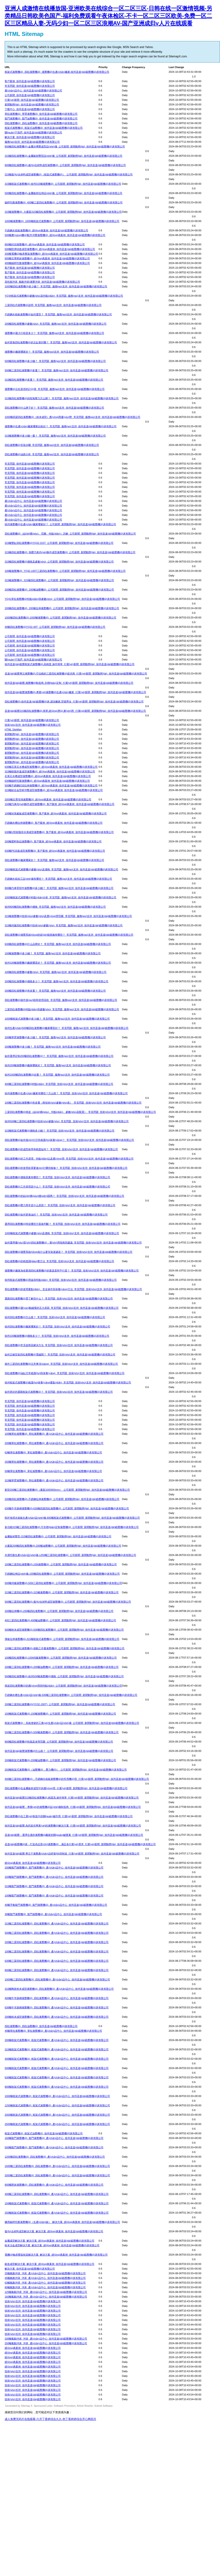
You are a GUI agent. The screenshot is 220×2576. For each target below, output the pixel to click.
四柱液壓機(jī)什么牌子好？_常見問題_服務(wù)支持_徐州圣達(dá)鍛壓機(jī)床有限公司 (54, 407)
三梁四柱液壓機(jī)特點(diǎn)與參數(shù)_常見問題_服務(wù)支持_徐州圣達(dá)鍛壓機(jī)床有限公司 (62, 1009)
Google (116, 47)
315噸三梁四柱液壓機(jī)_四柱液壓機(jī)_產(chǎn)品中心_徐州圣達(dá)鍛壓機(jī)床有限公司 (57, 1923)
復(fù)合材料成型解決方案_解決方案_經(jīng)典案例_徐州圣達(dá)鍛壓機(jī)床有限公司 (54, 2231)
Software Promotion (65, 2405)
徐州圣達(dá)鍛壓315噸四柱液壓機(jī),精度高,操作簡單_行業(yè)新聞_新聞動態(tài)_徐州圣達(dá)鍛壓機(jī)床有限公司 (72, 1797)
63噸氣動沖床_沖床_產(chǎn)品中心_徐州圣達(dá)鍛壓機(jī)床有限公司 (45, 2282)
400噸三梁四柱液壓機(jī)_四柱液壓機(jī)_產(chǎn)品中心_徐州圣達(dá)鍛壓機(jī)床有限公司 (57, 2194)
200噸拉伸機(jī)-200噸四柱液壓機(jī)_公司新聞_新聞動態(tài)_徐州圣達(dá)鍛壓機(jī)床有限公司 (59, 1611)
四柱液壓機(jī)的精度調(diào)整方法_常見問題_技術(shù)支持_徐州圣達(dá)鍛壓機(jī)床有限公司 (59, 1261)
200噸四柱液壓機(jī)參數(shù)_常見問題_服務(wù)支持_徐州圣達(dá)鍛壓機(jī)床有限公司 (55, 323)
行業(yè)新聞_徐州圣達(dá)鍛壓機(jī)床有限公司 (32, 99)
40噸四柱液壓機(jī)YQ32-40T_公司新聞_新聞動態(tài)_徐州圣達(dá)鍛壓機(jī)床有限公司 (55, 626)
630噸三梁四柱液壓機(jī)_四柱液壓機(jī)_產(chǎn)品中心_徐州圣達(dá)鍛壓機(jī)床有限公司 (57, 1960)
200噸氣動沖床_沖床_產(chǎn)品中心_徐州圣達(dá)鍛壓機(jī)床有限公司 (46, 2338)
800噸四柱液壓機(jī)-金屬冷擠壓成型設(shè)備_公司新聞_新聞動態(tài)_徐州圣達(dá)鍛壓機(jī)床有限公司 (65, 146)
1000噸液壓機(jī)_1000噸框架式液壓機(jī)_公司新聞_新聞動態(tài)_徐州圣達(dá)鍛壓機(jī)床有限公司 (62, 221)
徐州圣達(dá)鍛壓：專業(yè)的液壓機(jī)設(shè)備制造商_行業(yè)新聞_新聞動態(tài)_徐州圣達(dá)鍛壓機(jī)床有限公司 (73, 1806)
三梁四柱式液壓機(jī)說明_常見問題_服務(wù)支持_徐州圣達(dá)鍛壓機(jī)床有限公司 (53, 305)
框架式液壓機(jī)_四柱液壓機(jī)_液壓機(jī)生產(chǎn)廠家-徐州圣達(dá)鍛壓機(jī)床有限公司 (57, 71)
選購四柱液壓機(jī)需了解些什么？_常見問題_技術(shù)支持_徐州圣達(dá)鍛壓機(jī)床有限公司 (59, 1298)
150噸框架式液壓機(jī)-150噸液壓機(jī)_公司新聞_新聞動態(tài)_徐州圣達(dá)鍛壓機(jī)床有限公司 (60, 1713)
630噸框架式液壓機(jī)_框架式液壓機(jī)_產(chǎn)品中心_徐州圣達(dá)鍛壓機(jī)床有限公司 (57, 2077)
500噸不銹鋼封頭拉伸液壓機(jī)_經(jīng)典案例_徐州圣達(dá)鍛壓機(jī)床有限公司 (51, 785)
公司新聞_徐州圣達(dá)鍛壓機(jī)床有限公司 (30, 95)
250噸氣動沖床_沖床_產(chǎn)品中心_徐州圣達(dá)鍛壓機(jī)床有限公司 (46, 2343)
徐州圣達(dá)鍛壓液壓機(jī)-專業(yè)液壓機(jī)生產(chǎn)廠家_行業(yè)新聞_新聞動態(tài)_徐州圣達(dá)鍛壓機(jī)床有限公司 (75, 692)
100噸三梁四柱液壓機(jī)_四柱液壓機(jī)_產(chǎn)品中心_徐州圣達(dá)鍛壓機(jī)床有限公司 (57, 1951)
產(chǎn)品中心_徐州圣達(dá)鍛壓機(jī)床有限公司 (33, 90)
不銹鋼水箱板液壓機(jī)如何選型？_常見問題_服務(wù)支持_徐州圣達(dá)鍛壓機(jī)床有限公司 (58, 314)
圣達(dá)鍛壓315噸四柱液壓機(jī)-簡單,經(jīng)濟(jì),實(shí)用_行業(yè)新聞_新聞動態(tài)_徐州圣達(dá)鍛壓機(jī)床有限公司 (75, 710)
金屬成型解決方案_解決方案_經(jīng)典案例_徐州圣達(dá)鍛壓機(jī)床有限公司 (49, 2240)
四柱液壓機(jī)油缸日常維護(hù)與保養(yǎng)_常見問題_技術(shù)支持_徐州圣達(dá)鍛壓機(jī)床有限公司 (64, 1373)
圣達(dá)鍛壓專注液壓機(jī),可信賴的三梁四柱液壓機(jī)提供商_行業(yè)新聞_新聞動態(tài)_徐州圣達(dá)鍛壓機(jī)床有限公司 (76, 673)
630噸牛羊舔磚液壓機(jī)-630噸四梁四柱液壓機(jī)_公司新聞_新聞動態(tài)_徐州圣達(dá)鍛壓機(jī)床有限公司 (67, 1508)
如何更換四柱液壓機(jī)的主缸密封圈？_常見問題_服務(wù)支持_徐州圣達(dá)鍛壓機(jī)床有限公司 (61, 342)
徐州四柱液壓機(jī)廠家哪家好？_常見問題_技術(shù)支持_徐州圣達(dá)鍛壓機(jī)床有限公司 (57, 1326)
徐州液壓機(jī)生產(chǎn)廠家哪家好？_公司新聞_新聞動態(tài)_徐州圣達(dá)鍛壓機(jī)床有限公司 (60, 524)
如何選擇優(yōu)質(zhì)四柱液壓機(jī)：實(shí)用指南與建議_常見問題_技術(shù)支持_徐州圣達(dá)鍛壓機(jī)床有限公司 (73, 1242)
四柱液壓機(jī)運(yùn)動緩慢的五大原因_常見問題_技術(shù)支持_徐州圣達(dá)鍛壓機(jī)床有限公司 (62, 1307)
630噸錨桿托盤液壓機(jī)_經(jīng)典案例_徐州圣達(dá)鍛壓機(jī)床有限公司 (47, 780)
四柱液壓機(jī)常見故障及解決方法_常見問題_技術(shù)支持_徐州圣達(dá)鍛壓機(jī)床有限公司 (59, 1345)
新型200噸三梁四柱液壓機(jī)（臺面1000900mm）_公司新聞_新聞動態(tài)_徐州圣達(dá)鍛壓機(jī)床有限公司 (67, 1489)
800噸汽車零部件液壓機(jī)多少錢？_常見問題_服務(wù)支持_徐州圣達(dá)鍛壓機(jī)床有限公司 (59, 888)
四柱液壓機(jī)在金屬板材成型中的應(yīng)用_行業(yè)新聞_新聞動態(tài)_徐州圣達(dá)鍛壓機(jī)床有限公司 (66, 1788)
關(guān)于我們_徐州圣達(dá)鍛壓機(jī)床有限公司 (33, 132)
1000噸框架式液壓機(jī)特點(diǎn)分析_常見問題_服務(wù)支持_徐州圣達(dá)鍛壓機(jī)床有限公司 (60, 897)
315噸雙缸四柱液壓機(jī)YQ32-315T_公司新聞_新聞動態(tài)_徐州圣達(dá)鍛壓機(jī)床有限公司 (59, 543)
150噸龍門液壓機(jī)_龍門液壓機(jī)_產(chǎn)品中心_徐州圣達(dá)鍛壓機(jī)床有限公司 (54, 1876)
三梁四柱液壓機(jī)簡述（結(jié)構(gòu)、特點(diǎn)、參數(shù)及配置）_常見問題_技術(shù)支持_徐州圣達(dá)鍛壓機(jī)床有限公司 (80, 1112)
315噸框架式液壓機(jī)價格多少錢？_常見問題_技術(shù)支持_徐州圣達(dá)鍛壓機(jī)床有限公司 (59, 1130)
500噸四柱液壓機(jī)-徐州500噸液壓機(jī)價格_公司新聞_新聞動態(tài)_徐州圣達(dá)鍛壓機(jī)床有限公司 (64, 1676)
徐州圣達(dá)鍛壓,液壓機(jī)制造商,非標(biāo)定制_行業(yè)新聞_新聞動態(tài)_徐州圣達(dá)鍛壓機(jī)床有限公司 (69, 682)
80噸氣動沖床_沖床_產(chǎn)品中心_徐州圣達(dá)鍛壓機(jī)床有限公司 (45, 2287)
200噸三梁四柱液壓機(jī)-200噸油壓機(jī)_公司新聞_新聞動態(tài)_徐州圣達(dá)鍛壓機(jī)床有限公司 (62, 1667)
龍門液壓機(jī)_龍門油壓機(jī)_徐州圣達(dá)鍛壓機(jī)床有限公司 (41, 118)
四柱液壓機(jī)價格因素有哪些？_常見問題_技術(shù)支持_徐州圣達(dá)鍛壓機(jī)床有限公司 (57, 1177)
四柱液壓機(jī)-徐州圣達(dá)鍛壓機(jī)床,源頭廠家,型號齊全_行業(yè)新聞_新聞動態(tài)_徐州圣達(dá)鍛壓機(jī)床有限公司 (74, 701)
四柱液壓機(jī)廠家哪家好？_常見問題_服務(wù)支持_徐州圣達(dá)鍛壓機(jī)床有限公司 (54, 860)
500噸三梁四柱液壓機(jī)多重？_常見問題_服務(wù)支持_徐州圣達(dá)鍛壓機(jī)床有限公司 (56, 370)
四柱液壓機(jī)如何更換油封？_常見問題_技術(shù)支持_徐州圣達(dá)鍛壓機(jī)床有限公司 (56, 1214)
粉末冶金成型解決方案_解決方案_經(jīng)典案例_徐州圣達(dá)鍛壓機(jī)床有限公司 (52, 2245)
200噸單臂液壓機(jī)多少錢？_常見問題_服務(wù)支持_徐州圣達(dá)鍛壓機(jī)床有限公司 (55, 1037)
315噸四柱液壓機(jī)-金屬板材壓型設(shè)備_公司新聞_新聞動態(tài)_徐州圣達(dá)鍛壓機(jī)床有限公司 (63, 155)
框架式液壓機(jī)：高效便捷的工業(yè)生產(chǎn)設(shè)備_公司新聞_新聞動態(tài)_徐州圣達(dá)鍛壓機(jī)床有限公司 (72, 1723)
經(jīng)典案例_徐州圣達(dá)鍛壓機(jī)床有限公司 (33, 1862)
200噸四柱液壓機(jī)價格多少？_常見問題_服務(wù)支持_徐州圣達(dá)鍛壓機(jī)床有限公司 (56, 981)
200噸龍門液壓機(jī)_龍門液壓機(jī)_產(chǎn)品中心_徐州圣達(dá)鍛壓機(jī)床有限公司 (54, 1867)
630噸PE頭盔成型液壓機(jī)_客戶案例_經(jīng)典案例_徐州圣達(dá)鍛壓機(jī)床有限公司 (55, 850)
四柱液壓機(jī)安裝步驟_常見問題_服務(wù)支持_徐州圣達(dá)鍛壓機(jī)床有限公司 (52, 445)
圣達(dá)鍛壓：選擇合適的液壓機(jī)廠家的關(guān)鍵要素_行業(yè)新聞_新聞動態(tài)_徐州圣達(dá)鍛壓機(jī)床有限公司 (74, 1834)
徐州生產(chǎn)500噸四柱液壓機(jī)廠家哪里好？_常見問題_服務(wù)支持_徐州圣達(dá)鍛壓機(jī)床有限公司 (66, 1028)
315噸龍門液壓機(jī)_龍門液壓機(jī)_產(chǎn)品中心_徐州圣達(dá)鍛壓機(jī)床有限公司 (54, 1886)
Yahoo (149, 47)
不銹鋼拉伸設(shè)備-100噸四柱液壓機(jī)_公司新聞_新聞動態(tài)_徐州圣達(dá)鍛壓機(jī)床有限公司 (62, 1573)
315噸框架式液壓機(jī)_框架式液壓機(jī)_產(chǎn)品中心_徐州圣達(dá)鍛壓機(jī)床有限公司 (57, 2049)
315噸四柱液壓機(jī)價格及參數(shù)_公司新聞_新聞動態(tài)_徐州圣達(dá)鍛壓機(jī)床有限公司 (59, 561)
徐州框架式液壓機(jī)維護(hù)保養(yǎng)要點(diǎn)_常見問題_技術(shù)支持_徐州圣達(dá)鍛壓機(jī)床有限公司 (68, 1382)
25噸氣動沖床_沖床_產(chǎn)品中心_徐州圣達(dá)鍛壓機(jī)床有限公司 (45, 2273)
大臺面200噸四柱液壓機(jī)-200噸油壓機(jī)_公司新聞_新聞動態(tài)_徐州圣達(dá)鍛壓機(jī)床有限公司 (63, 1545)
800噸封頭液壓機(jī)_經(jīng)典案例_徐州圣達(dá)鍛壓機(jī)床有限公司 (45, 244)
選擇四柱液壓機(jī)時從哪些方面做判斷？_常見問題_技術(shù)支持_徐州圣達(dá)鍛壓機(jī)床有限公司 (63, 1223)
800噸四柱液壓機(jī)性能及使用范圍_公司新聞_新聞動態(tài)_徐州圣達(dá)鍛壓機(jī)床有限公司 (59, 1741)
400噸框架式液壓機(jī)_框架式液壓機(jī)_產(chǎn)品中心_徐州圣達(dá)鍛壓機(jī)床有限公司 (57, 2058)
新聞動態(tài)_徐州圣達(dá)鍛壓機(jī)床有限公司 (32, 104)
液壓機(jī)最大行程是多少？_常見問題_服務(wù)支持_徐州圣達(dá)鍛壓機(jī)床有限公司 (54, 333)
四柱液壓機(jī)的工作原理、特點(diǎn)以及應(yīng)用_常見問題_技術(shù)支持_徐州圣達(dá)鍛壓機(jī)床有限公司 (69, 1158)
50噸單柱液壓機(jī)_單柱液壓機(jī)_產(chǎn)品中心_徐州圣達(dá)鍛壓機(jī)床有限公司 (53, 1471)
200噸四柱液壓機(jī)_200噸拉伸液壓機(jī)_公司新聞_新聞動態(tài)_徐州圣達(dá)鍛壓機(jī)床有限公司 (62, 608)
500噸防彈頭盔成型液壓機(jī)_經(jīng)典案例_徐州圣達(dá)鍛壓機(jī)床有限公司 (50, 249)
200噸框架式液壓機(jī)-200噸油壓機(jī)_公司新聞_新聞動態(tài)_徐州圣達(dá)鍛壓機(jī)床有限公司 (60, 1760)
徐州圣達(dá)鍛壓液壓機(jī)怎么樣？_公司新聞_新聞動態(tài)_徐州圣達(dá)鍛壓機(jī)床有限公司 (59, 1751)
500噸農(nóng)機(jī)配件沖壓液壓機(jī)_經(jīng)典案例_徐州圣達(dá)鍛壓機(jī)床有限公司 (55, 235)
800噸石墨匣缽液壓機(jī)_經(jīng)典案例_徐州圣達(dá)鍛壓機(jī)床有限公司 (47, 258)
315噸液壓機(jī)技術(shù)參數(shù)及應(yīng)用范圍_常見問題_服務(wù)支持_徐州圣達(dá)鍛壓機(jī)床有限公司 (68, 916)
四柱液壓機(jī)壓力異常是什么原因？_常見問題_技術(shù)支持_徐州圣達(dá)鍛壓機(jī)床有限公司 (60, 1205)
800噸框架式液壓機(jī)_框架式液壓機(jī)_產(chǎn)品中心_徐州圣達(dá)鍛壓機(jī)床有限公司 (57, 2086)
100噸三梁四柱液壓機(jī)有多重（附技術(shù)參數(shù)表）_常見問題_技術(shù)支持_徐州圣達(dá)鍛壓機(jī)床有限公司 (73, 1102)
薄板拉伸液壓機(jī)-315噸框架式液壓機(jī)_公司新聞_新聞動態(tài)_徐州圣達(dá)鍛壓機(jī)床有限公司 (62, 1639)
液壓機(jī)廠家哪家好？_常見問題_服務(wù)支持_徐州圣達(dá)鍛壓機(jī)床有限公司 (52, 351)
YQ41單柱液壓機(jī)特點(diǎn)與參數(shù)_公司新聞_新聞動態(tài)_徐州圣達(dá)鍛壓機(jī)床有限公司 (62, 598)
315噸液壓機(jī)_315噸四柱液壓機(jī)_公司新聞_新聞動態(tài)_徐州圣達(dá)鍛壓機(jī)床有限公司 (59, 580)
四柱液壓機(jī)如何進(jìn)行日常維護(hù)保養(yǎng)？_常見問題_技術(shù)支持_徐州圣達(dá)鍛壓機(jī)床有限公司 (69, 1140)
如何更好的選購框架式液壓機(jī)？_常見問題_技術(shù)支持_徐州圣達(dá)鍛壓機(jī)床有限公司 (59, 1391)
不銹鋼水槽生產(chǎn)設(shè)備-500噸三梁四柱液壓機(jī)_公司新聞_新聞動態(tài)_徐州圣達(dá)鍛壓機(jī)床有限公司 (71, 1695)
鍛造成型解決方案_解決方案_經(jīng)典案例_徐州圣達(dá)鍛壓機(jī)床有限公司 (49, 2264)
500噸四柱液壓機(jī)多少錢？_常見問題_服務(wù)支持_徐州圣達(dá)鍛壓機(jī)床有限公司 (55, 361)
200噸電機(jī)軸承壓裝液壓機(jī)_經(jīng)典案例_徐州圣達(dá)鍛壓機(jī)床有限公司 (51, 253)
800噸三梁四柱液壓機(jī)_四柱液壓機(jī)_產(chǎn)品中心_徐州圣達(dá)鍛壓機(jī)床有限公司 (57, 1970)
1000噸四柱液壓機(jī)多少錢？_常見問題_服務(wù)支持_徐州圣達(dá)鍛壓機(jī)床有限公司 (56, 286)
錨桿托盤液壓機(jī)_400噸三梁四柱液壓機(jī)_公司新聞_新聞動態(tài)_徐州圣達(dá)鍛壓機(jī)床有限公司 (64, 202)
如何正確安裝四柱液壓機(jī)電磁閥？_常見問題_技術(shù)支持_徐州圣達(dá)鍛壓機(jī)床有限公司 (60, 1354)
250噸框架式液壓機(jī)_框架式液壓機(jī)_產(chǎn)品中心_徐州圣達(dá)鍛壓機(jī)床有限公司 (57, 2212)
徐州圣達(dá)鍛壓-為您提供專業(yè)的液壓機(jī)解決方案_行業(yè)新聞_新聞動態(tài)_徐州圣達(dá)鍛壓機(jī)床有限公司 (73, 1825)
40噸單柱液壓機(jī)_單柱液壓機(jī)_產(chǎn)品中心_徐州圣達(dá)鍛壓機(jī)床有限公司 (53, 2030)
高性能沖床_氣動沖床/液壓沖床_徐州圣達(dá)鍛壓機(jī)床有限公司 (42, 281)
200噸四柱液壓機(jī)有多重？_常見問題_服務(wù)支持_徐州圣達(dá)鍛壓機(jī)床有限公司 (55, 990)
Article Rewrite (85, 2405)
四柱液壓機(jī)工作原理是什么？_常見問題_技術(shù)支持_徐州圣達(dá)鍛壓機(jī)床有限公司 (57, 1186)
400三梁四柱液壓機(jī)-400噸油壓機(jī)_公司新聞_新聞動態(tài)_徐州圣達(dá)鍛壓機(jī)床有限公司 (60, 1620)
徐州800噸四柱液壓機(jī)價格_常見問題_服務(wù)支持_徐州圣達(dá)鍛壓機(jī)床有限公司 (55, 906)
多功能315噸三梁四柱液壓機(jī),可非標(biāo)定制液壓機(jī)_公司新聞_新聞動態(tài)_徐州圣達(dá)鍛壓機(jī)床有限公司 (72, 1527)
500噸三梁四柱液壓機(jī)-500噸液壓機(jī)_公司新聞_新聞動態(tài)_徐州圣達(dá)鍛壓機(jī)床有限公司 (62, 1732)
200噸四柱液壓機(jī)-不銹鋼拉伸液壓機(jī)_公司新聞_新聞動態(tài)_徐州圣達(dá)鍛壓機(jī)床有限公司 (62, 1499)
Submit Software (103, 2405)
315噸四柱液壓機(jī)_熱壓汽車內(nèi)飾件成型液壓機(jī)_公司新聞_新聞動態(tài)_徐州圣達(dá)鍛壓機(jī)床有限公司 (70, 552)
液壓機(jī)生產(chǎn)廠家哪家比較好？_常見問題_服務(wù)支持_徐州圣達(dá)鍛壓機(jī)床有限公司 (61, 426)
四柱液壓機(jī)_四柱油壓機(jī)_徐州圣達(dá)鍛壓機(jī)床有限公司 (41, 123)
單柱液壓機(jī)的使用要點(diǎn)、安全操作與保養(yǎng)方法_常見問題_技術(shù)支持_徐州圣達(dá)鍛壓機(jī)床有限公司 (73, 1289)
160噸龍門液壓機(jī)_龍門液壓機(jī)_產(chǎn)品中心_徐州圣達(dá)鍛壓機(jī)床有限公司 (54, 2138)
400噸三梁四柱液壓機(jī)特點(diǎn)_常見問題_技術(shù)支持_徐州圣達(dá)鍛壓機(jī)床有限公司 (59, 1084)
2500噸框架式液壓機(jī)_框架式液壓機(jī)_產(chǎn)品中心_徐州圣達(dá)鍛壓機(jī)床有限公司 (57, 2124)
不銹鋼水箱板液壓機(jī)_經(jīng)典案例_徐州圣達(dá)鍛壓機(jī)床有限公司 (46, 230)
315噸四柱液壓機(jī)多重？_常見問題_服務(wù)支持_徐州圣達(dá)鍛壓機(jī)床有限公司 (54, 379)
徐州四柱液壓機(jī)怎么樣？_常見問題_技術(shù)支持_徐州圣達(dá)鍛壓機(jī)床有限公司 (55, 1317)
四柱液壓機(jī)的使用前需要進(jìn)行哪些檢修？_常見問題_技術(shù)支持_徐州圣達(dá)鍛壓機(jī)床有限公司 (66, 1167)
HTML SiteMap (13, 729)
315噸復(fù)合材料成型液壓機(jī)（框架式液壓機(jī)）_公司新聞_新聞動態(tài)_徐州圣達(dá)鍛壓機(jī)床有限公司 (69, 174)
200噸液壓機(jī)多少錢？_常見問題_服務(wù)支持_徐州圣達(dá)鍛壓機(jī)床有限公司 (53, 1046)
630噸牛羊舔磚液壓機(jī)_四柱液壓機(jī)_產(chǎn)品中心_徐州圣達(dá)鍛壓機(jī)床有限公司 (57, 2007)
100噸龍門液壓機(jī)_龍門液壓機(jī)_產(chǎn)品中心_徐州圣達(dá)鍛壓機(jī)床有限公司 (54, 1895)
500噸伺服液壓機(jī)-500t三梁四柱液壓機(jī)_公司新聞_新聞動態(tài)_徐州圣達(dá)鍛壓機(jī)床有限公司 (63, 1583)
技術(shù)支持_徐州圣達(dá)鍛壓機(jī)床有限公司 (33, 724)
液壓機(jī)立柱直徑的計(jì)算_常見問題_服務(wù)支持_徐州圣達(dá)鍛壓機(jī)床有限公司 (55, 389)
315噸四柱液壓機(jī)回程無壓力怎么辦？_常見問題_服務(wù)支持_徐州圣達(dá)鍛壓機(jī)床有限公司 (62, 398)
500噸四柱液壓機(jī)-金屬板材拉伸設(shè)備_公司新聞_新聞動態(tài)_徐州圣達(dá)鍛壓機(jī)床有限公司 (63, 193)
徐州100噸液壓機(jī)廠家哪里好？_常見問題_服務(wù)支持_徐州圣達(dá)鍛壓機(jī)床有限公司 (58, 962)
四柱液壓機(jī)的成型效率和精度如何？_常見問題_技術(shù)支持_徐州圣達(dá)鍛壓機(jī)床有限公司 (61, 1149)
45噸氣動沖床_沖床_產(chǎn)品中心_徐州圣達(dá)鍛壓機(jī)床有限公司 (45, 2278)
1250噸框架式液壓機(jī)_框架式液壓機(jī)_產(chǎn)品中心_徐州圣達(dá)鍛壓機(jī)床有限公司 (57, 2105)
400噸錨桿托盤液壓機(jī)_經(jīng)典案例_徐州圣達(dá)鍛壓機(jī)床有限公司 (47, 263)
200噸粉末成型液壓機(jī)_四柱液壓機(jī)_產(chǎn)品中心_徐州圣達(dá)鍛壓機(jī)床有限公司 (57, 2016)
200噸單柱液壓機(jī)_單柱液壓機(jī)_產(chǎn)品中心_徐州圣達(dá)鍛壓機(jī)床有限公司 (54, 1443)
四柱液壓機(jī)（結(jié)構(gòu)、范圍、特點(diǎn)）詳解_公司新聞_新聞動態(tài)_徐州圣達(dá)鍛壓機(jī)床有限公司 (70, 533)
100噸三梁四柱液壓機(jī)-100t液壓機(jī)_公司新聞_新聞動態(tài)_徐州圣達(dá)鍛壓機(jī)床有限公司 (61, 1564)
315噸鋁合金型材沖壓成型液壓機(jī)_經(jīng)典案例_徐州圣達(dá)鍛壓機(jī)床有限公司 (54, 790)
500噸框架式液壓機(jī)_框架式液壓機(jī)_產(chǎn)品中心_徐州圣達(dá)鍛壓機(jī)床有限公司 (57, 2068)
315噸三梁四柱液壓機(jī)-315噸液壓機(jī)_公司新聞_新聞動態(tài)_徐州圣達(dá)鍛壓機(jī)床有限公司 (62, 1592)
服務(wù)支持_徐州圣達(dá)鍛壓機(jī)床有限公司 (32, 141)
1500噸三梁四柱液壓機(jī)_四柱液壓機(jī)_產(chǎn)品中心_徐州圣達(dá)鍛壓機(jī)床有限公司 (57, 2166)
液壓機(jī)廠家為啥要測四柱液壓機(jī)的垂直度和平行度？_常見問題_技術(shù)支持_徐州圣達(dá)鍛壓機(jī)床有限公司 (72, 1270)
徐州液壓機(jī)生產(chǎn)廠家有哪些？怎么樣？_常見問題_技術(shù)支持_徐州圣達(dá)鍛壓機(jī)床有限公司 (66, 1093)
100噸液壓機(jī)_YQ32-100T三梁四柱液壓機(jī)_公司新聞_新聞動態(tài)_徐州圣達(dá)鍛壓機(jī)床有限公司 (65, 570)
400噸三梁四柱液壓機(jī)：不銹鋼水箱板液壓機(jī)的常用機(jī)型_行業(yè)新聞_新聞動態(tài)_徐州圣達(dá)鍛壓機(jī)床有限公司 (77, 1779)
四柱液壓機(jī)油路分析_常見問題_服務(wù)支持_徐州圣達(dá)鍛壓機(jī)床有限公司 (52, 454)
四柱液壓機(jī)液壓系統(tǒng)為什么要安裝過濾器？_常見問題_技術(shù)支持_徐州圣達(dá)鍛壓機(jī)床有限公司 (68, 1251)
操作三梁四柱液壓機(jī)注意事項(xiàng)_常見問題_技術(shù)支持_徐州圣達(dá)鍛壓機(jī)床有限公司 (61, 1363)
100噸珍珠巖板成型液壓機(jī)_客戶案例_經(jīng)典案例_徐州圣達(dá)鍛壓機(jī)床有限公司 (56, 813)
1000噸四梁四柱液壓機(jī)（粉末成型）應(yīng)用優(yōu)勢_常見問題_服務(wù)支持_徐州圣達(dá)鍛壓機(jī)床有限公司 (72, 417)
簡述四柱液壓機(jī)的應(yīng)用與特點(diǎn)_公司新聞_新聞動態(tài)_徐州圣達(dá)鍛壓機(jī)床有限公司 (63, 1685)
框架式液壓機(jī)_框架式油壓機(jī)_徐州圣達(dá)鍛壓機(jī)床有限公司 (44, 127)
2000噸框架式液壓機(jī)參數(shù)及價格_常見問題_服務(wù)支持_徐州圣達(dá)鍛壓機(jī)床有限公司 (61, 869)
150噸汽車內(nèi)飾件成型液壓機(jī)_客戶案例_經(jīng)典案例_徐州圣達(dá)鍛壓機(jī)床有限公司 (59, 804)
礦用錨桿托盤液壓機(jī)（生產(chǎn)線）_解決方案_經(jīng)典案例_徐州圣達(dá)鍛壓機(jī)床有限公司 (62, 2222)
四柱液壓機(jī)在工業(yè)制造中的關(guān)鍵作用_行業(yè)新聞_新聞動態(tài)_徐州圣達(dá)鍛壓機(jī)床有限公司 (69, 1816)
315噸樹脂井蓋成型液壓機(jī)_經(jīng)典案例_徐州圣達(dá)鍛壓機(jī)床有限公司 (50, 771)
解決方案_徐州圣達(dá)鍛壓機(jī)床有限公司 (30, 137)
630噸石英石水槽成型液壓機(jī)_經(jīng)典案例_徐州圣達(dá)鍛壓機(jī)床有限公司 (51, 766)
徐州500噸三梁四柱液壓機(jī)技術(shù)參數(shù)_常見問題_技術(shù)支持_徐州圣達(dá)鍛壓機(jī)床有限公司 (67, 1121)
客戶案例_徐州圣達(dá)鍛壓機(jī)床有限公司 (30, 81)
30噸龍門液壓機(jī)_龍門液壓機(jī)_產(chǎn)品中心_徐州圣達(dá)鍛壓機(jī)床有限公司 (53, 1914)
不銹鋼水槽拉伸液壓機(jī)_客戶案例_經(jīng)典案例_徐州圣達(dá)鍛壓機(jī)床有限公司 (54, 822)
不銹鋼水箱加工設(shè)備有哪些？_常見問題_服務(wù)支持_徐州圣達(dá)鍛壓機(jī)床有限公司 (58, 878)
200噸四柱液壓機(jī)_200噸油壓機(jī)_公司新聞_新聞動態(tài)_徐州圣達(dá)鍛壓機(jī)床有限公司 (59, 589)
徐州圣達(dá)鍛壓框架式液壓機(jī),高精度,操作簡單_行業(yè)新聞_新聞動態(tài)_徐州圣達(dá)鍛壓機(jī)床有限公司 (70, 664)
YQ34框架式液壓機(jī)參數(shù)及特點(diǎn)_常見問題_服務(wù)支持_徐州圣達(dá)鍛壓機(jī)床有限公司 (64, 295)
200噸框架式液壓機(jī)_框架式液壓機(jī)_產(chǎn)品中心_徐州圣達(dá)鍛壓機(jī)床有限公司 (57, 2040)
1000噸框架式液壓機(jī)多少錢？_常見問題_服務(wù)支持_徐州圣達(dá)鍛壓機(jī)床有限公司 (57, 1018)
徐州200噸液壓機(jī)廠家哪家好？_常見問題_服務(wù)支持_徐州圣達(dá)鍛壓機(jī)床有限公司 (58, 1065)
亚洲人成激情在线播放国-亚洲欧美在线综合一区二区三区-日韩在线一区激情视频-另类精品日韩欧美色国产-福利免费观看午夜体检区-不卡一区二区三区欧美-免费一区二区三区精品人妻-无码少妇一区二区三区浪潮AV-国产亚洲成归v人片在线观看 (108, 15)
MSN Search (131, 47)
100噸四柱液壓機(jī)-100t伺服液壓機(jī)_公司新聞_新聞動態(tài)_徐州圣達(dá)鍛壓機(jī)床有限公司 (61, 1657)
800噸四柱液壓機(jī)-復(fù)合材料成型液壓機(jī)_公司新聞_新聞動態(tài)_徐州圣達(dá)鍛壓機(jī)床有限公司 (65, 165)
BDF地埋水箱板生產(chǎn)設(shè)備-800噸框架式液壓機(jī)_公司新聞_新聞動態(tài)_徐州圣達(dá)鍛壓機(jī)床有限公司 (72, 1517)
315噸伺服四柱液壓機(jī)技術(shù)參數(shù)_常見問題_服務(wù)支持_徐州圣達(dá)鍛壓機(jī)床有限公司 (64, 925)
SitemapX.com (178, 56)
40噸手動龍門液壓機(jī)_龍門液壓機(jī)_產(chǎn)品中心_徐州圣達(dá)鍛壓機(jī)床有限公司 (56, 1904)
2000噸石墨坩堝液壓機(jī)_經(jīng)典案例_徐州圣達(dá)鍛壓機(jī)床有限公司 (48, 799)
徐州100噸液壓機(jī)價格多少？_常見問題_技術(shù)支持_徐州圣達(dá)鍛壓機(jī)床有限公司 (57, 1335)
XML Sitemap (51, 56)
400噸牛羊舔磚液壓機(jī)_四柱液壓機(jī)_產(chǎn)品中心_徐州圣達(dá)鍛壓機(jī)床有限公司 (57, 1998)
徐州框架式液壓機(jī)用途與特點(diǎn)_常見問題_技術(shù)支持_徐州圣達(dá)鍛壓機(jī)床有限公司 (61, 1279)
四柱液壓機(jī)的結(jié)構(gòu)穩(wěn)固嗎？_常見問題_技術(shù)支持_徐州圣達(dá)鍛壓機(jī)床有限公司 (64, 1195)
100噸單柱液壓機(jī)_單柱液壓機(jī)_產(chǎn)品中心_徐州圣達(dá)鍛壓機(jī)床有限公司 (54, 1433)
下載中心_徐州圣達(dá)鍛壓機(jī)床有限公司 (30, 109)
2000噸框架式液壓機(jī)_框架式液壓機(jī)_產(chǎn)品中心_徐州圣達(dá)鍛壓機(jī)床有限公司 (57, 2114)
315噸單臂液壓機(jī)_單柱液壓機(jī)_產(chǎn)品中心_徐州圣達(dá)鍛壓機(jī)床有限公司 (54, 1480)
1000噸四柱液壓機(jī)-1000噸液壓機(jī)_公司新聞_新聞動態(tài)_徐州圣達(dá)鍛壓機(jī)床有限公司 (60, 617)
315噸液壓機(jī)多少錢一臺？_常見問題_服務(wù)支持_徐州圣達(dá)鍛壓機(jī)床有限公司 (55, 435)
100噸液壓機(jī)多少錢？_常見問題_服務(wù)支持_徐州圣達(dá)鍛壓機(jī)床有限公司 (53, 953)
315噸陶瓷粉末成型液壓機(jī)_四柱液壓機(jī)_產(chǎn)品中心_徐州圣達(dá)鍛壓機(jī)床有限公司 (59, 1988)
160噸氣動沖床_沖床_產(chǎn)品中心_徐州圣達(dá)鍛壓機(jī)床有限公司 (46, 2296)
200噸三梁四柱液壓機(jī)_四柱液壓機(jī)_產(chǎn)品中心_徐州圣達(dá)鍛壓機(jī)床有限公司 (57, 1942)
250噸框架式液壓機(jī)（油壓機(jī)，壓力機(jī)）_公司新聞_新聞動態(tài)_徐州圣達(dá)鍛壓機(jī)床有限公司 (66, 1769)
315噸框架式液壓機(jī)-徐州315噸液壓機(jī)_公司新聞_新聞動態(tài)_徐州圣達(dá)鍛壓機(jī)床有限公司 (63, 183)
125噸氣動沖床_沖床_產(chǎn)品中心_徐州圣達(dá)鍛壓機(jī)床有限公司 (46, 2292)
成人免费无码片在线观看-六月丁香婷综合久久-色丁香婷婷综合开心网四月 (50, 2419)
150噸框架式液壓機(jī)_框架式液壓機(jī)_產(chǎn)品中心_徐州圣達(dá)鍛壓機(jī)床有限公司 (57, 2203)
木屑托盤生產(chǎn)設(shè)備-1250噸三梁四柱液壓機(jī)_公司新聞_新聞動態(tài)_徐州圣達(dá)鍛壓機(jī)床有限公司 (70, 1555)
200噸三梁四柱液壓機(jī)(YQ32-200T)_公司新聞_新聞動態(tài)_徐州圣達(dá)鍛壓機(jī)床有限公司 (60, 1704)
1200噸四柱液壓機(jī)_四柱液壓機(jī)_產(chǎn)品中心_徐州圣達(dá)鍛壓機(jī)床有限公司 (55, 2156)
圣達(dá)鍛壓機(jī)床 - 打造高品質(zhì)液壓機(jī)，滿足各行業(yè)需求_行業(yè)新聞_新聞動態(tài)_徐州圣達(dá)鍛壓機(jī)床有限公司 (80, 1844)
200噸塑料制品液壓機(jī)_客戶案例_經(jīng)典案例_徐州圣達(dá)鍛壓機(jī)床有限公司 (53, 841)
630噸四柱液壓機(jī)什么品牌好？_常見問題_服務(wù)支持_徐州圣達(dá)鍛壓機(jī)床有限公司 (58, 944)
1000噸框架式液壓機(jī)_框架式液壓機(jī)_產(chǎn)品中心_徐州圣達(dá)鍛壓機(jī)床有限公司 (57, 2096)
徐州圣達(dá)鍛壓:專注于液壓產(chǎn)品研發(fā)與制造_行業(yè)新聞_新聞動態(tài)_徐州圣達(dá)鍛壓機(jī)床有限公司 (72, 1853)
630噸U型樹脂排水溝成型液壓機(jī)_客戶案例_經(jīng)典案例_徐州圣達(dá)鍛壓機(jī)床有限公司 (59, 832)
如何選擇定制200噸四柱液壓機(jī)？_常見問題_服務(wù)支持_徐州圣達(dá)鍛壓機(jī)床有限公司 (59, 1056)
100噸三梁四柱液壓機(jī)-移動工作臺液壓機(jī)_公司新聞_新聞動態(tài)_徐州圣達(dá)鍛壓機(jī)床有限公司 (64, 1648)
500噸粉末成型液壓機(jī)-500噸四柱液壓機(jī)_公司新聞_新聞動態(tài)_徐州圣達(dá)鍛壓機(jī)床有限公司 (64, 1629)
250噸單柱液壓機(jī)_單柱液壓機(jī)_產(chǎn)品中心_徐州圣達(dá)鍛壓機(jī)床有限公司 (54, 1461)
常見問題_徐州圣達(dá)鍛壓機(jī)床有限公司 (30, 85)
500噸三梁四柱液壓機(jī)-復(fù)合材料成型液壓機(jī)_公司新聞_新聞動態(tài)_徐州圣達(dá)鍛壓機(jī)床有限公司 (68, 1601)
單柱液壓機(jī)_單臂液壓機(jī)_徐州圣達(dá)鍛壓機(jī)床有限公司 (41, 113)
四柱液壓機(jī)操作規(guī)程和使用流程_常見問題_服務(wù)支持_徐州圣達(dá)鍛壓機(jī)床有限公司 (61, 1000)
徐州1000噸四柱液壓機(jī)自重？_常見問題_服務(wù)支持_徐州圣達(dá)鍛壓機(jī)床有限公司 (57, 1074)
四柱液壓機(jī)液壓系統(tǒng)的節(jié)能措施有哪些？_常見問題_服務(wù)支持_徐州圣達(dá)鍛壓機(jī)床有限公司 (69, 934)
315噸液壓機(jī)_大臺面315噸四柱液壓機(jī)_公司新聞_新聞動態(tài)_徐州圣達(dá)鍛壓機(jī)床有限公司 (63, 211)
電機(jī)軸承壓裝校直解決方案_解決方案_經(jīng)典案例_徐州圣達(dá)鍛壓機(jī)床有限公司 (56, 2254)
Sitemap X (26, 2405)
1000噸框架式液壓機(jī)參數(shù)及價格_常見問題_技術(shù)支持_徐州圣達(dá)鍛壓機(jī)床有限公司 (62, 1233)
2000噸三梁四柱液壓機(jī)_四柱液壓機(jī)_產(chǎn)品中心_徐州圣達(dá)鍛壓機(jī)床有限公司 (57, 2175)
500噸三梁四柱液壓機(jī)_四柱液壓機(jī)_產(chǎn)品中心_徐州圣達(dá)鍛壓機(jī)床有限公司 (57, 1932)
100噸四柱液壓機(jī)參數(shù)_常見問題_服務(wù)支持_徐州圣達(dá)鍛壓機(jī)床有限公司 (55, 972)
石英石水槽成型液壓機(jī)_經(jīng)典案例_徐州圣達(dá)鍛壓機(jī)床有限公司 (48, 776)
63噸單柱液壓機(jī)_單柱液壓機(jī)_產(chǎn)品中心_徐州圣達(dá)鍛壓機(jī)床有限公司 (53, 1452)
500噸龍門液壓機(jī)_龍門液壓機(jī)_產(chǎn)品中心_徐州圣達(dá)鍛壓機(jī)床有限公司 (54, 2147)
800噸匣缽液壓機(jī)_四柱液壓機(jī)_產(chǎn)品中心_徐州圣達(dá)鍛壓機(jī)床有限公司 (54, 2184)
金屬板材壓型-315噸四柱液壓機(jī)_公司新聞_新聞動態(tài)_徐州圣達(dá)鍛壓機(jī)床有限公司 (58, 1536)
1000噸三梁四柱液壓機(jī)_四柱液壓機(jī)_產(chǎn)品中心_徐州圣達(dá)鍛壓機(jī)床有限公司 (57, 1979)
